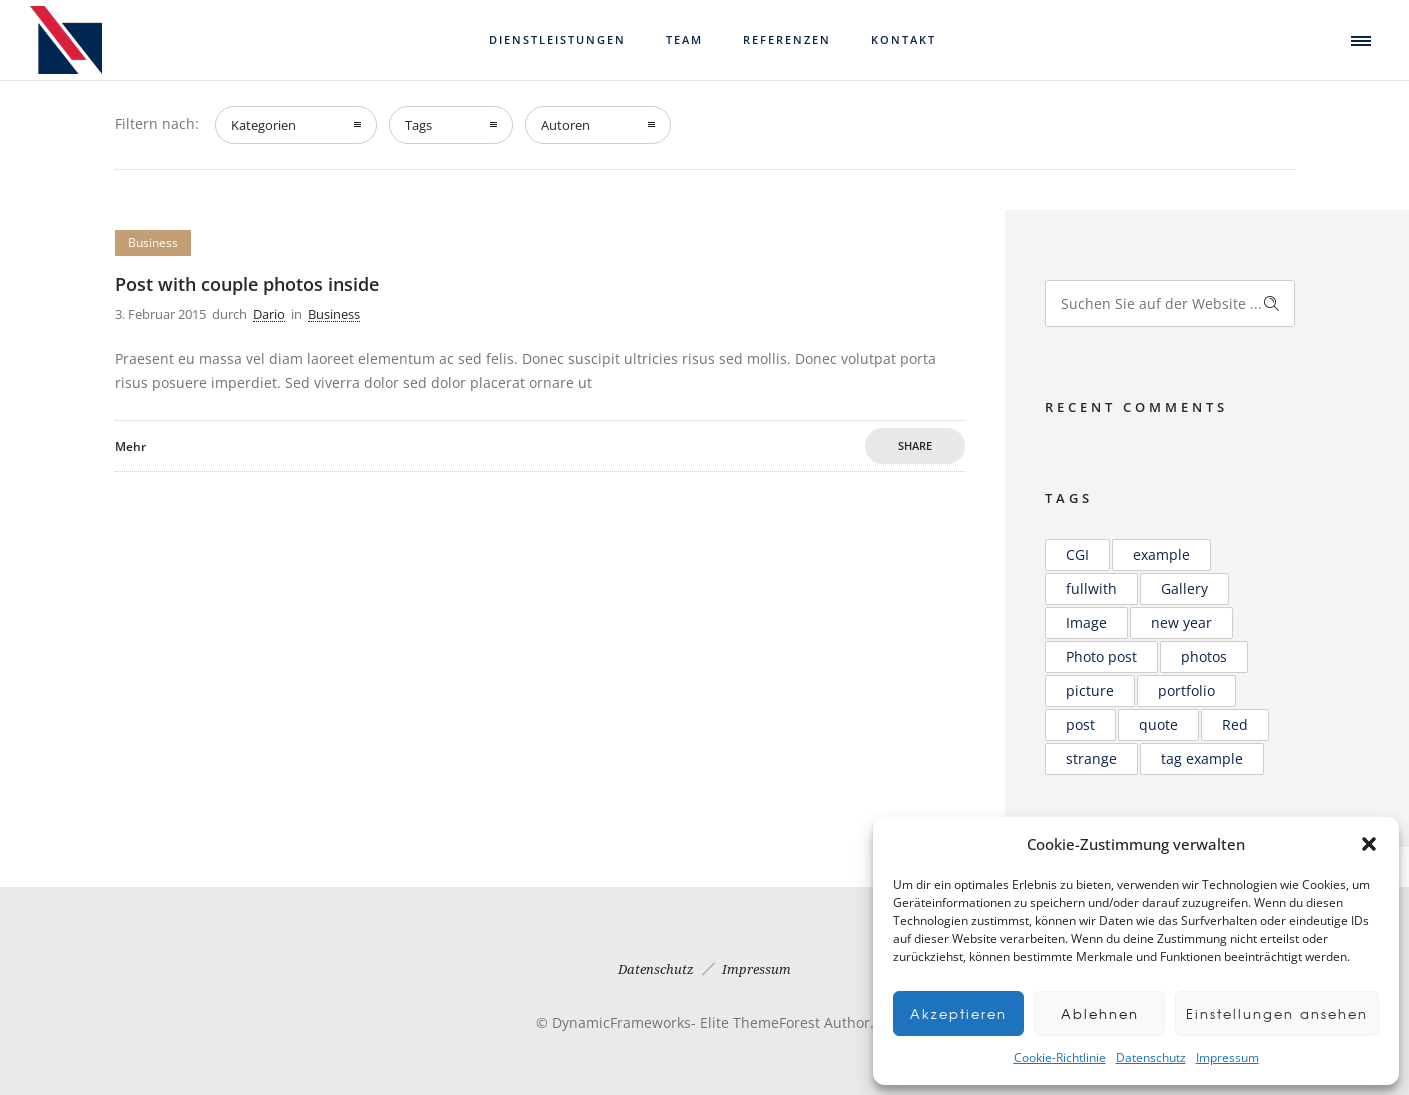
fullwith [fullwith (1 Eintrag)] (1091, 588)
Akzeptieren (958, 1014)
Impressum (1227, 1057)
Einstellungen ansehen (1266, 1014)
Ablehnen (1089, 1014)
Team (684, 39)
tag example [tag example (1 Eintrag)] (1202, 758)
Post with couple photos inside (247, 284)
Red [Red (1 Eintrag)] (1235, 724)
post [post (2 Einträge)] (1080, 724)
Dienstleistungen (557, 39)
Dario (269, 314)
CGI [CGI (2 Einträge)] (1077, 554)
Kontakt (903, 39)
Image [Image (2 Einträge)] (1086, 622)
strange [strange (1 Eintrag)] (1091, 758)
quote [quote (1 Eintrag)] (1158, 724)
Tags (418, 125)
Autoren (565, 125)
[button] (1369, 844)
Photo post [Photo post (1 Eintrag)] (1101, 656)
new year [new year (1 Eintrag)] (1181, 622)
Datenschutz (1151, 1057)
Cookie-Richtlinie (1060, 1057)
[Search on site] (1170, 303)
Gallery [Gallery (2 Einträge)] (1184, 588)
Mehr (130, 446)
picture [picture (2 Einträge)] (1090, 690)
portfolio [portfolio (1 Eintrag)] (1186, 690)
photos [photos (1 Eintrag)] (1204, 656)
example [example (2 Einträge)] (1161, 554)
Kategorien (263, 125)
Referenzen (787, 39)
